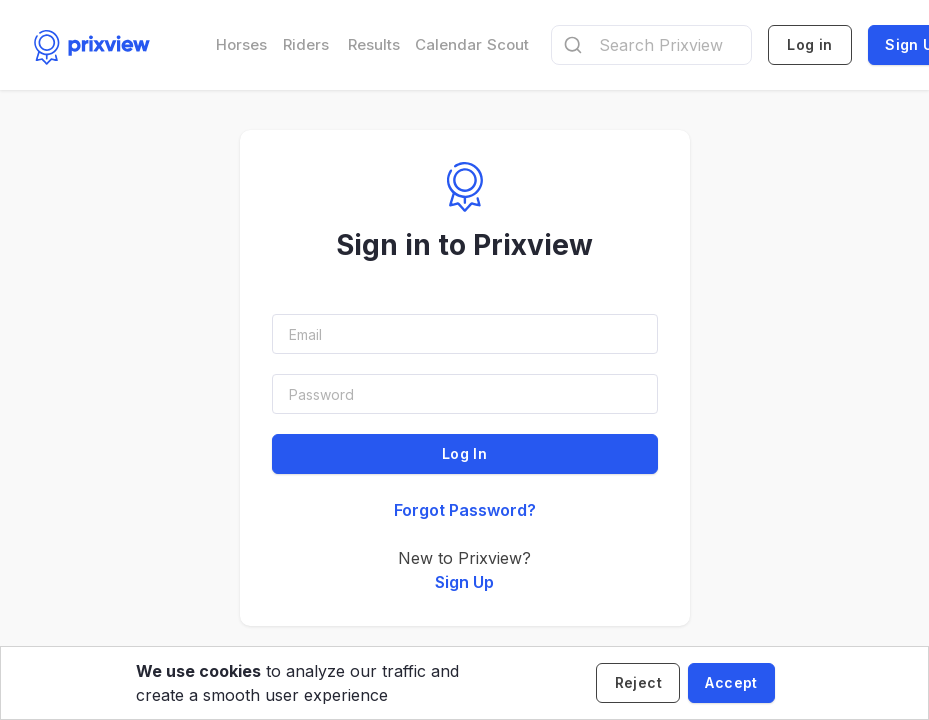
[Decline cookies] (638, 683)
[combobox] (652, 45)
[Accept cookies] (731, 683)
